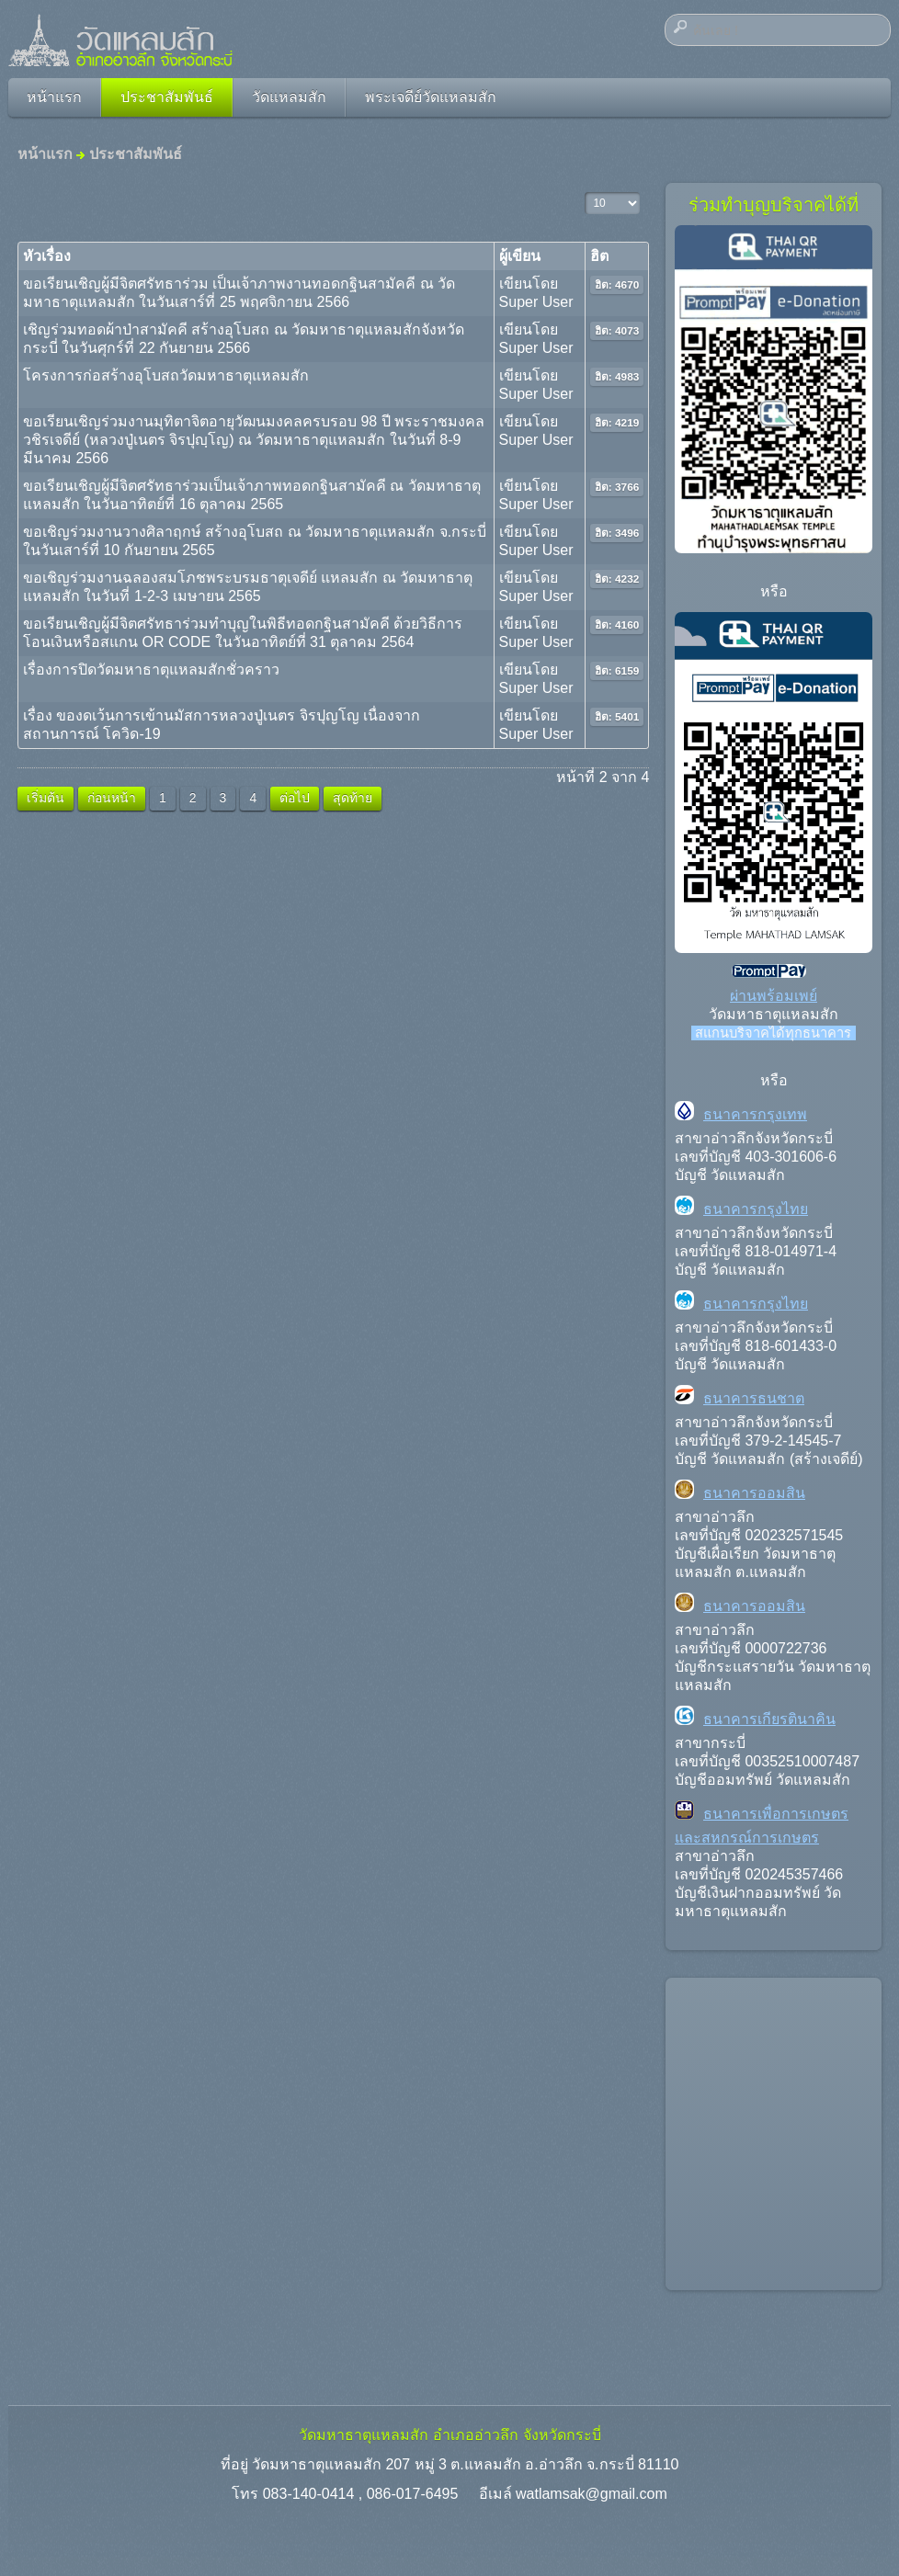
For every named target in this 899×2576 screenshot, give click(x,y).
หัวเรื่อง (47, 256)
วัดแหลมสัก (289, 97)
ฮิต (599, 256)
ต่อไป (294, 797)
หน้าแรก (54, 97)
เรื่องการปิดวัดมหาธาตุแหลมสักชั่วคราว (151, 669)
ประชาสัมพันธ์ (166, 97)
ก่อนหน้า (111, 797)
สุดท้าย (352, 797)
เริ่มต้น (45, 797)
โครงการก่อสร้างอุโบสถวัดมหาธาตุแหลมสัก (166, 375)
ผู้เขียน (520, 256)
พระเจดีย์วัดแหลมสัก (430, 97)
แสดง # (585, 192)
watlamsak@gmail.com (591, 2494)
